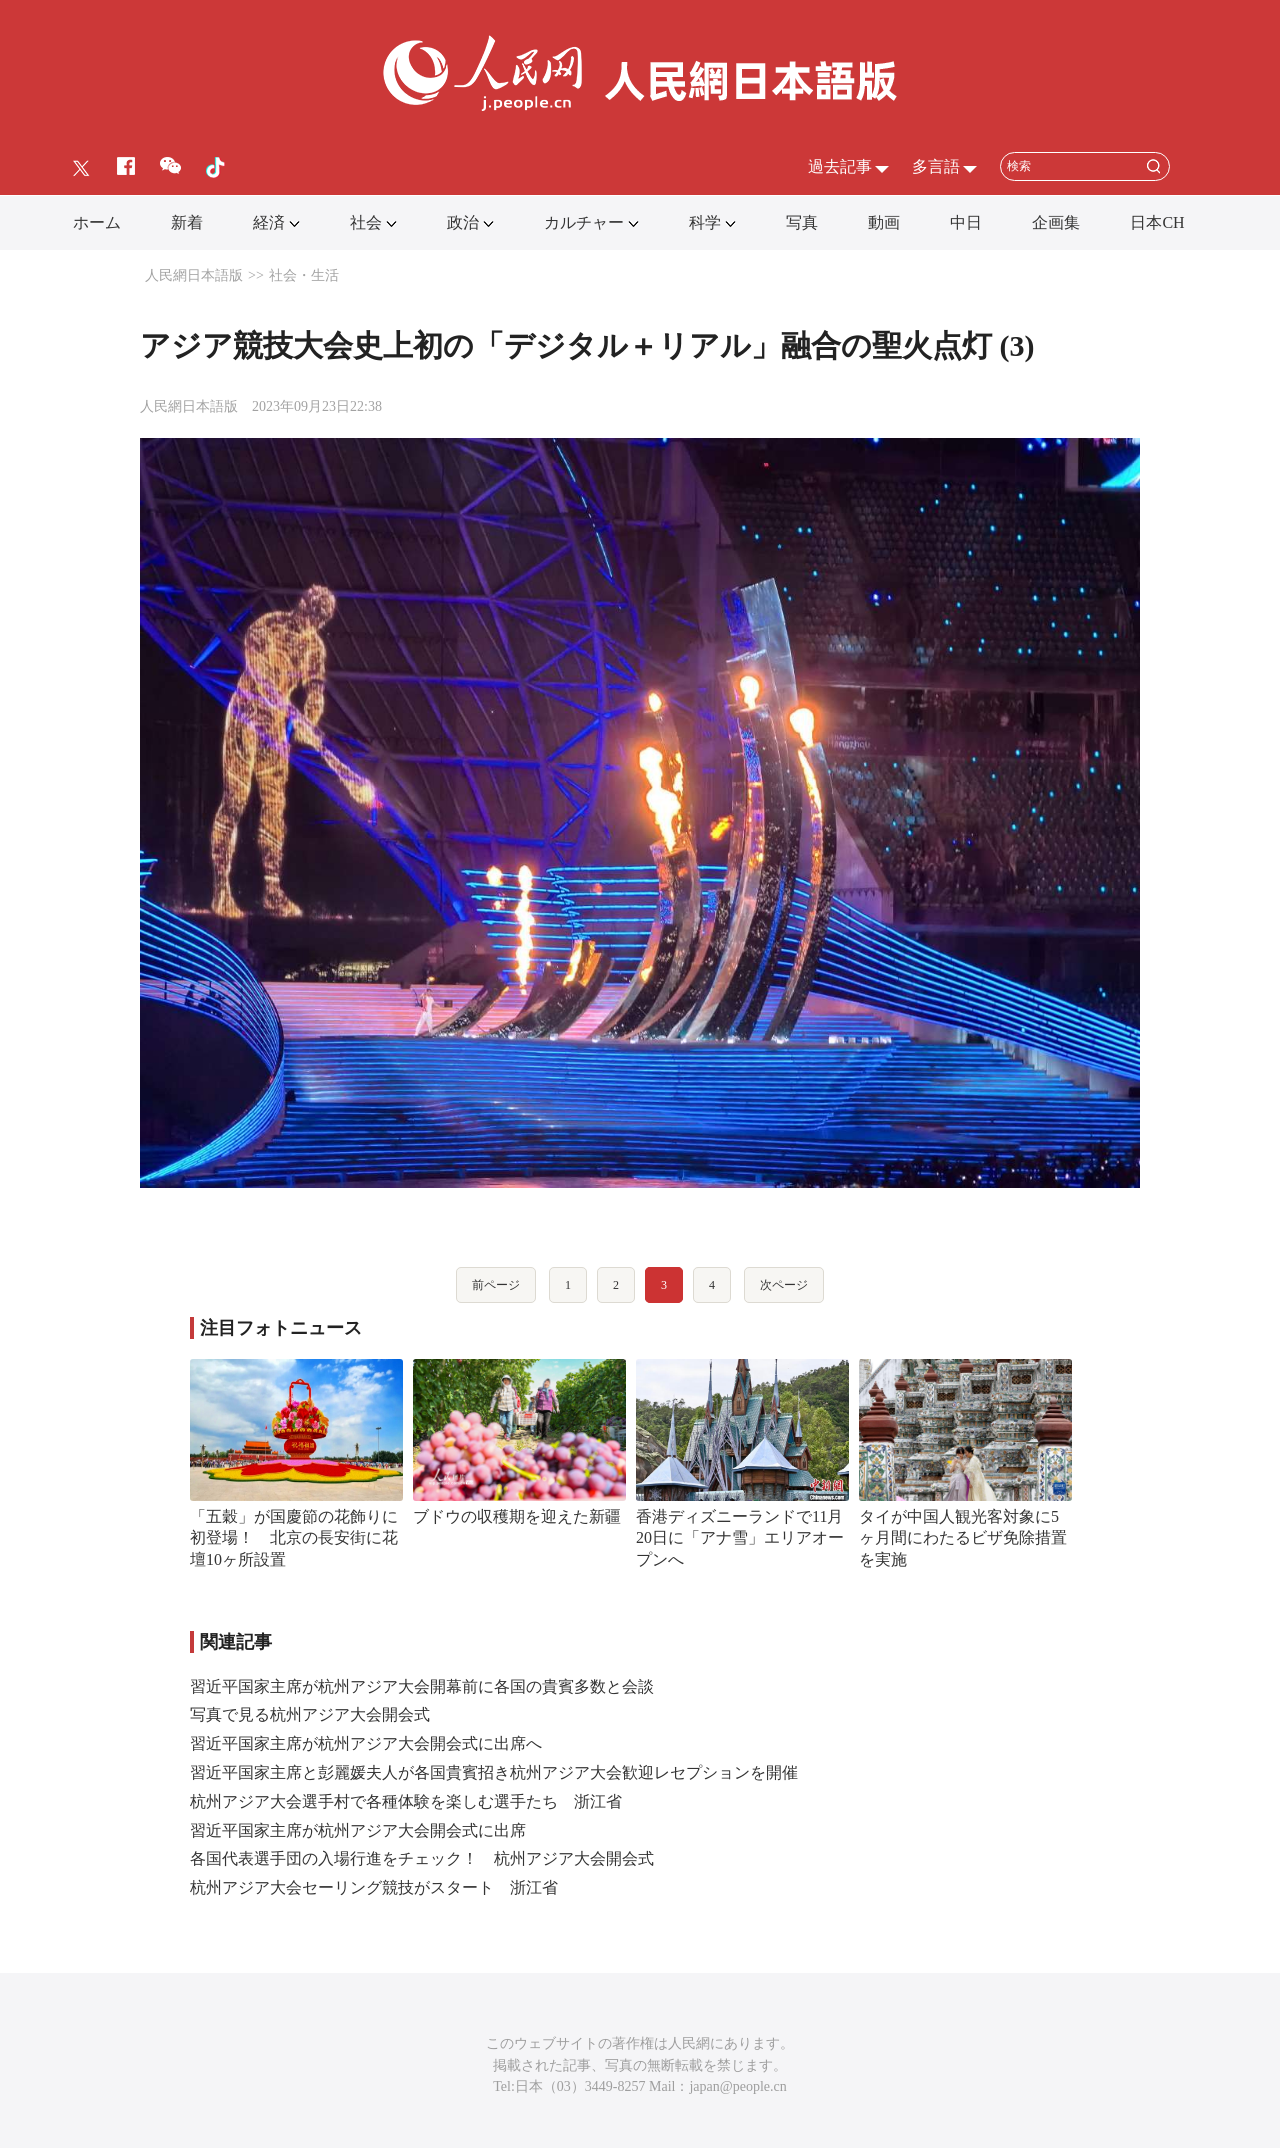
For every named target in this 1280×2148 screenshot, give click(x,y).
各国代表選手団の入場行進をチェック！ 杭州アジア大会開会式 (422, 1858)
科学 (705, 222)
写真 (802, 222)
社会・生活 (304, 275)
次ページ (784, 1285)
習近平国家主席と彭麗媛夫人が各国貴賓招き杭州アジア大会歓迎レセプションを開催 (494, 1772)
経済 (269, 222)
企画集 (1056, 222)
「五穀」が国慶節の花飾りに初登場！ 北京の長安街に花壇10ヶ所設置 (294, 1538)
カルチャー (584, 222)
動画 (884, 222)
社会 (366, 222)
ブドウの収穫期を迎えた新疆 (517, 1516)
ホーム (97, 222)
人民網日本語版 (194, 275)
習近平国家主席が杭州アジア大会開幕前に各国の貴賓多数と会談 (422, 1686)
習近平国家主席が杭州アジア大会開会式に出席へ (366, 1743)
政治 (463, 222)
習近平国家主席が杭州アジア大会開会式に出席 (358, 1830)
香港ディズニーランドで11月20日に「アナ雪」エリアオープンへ (740, 1538)
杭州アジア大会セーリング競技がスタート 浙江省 (374, 1887)
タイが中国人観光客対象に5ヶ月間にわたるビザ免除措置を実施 (963, 1538)
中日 (966, 222)
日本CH (1157, 222)
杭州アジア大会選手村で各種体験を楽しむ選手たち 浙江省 (406, 1801)
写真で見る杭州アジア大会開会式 (310, 1714)
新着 (187, 222)
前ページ (496, 1285)
